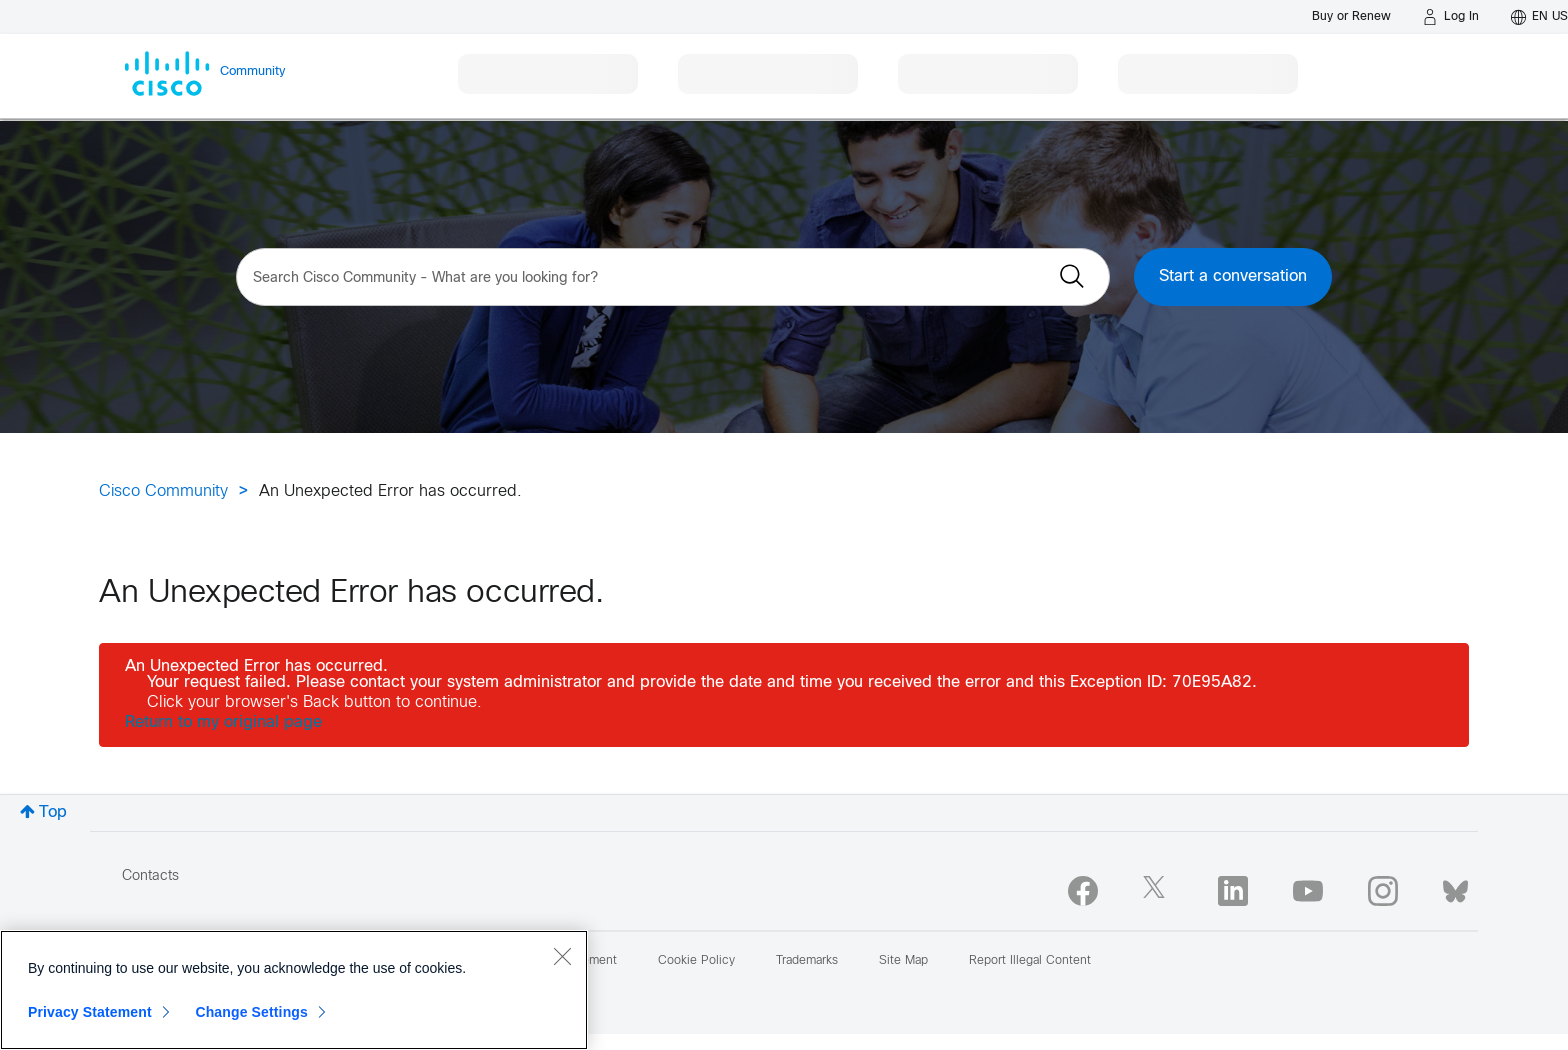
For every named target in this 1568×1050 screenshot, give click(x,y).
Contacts (150, 876)
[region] (294, 990)
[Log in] (1451, 17)
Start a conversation (1233, 276)
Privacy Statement (90, 1012)
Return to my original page (223, 722)
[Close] (562, 956)
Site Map (903, 961)
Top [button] (53, 812)
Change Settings (251, 1012)
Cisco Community (163, 491)
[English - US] (1539, 17)
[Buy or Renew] (1351, 16)
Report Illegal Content (1030, 961)
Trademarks (807, 961)
